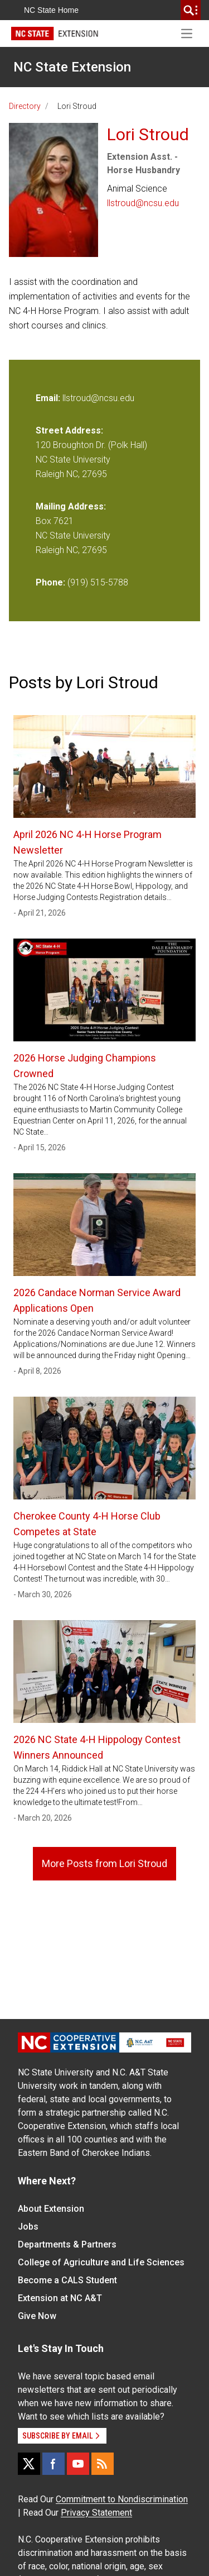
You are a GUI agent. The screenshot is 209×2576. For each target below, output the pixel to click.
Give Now (37, 2316)
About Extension (51, 2208)
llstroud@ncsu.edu (143, 203)
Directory (25, 106)
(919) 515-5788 (97, 582)
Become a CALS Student (67, 2280)
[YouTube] (78, 2464)
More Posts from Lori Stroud (104, 1863)
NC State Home (51, 10)
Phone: (50, 582)
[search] (191, 10)
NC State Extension (72, 67)
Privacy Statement (96, 2512)
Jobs (28, 2226)
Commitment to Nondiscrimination (122, 2499)
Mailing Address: (71, 506)
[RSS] (102, 2464)
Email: (49, 398)
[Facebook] (53, 2464)
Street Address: (69, 430)
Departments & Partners (67, 2244)
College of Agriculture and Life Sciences (101, 2262)
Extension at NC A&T (60, 2298)
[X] (29, 2464)
